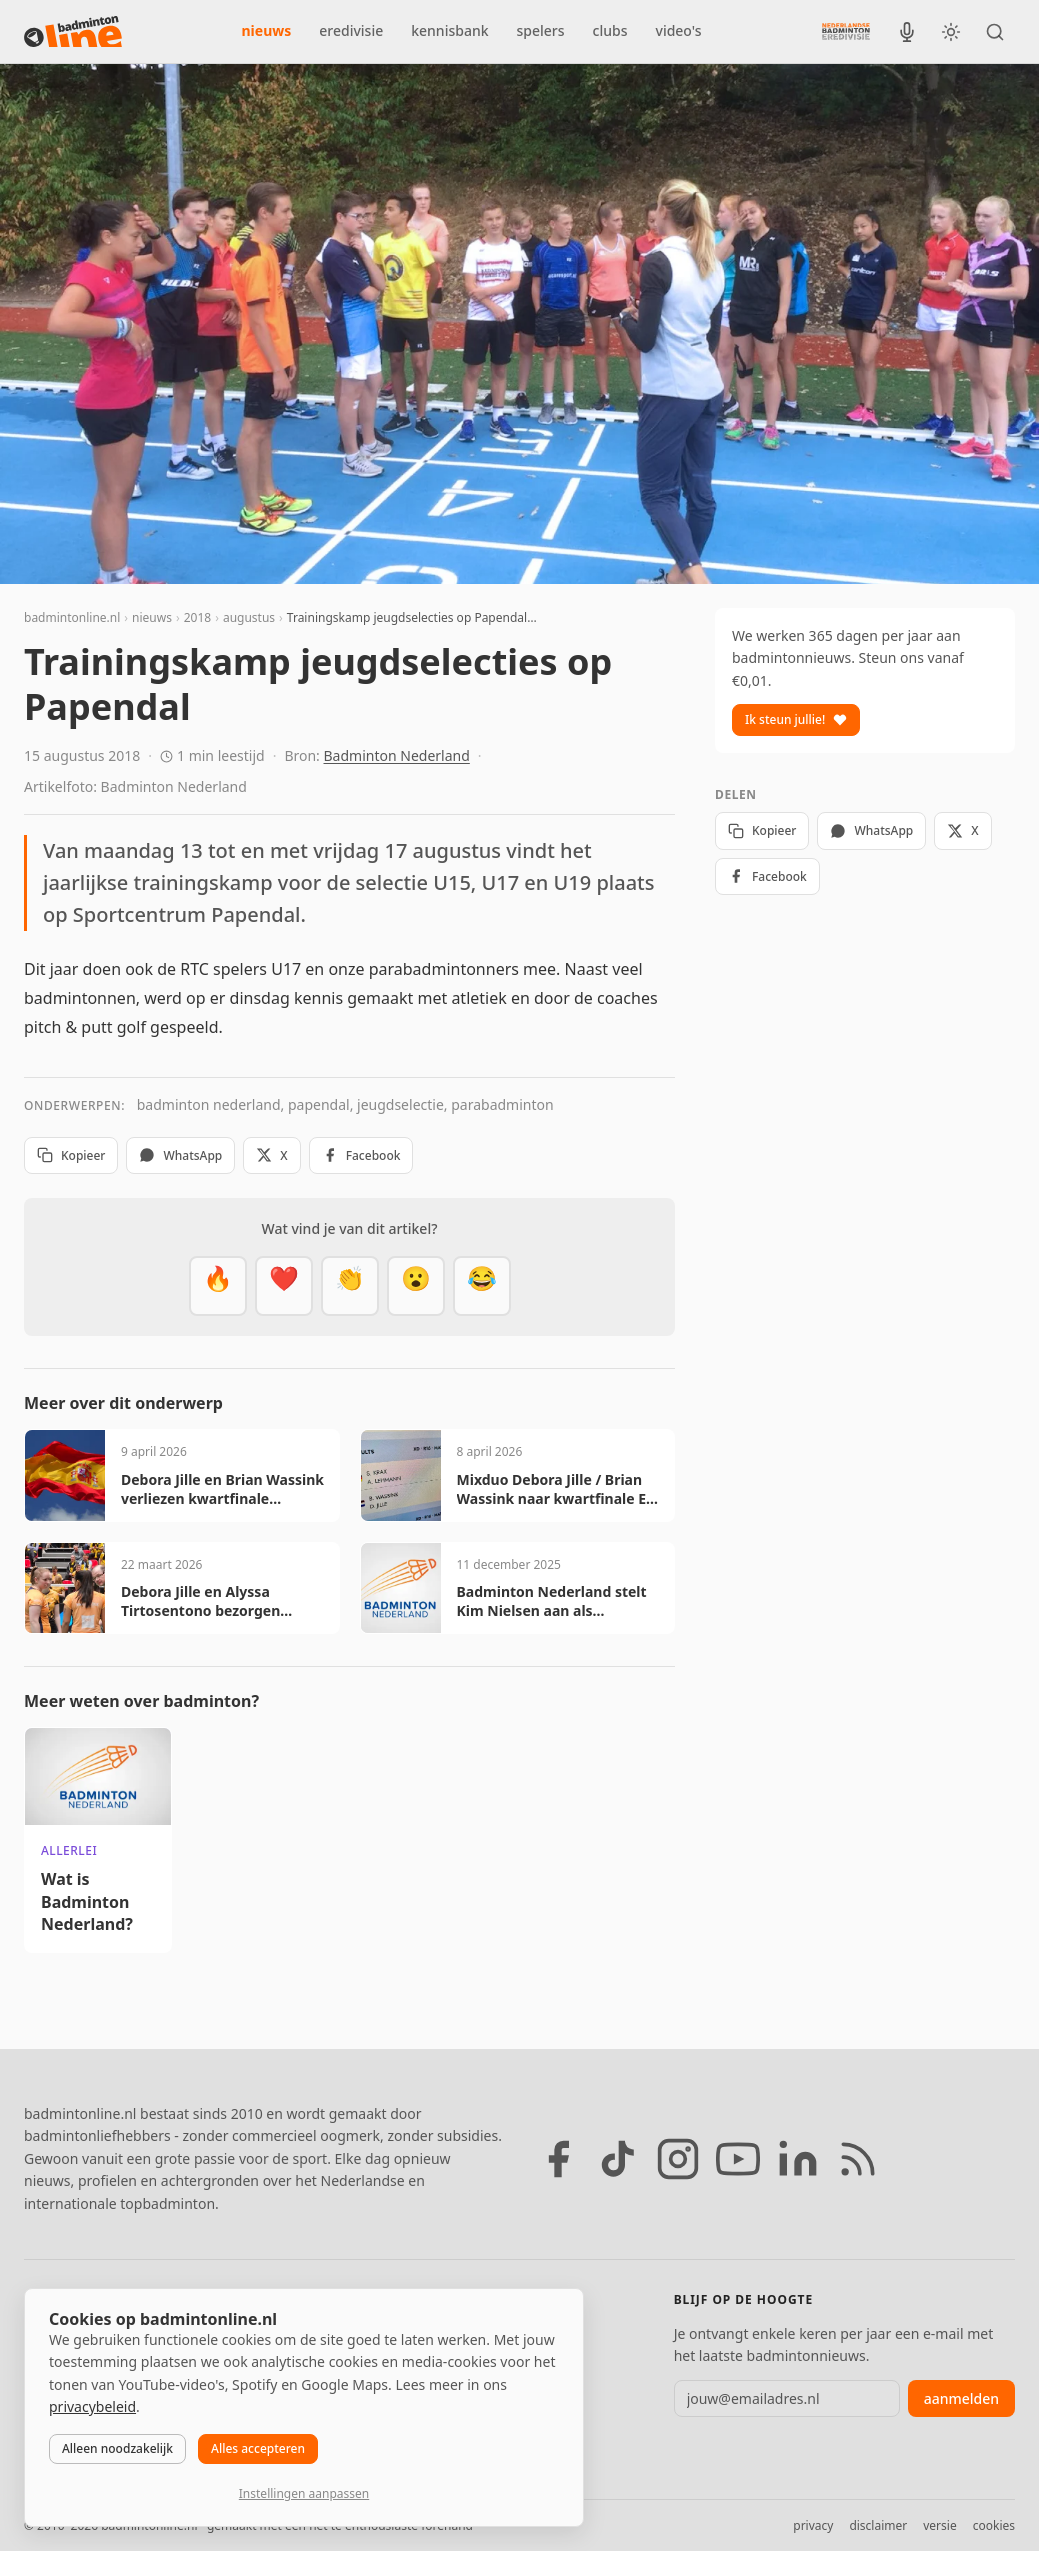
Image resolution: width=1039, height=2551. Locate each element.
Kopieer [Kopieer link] (71, 1155)
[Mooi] (284, 1286)
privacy (813, 2525)
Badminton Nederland (397, 755)
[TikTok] (618, 2159)
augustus (249, 617)
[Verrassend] (416, 1286)
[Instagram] (678, 2159)
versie (939, 2525)
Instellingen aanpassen (304, 2493)
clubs (610, 30)
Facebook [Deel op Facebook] (361, 1155)
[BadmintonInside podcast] (907, 32)
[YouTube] (738, 2159)
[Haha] (482, 1286)
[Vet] (218, 1286)
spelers (541, 30)
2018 (197, 617)
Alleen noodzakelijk (117, 2448)
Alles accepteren (258, 2448)
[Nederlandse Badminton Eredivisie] (846, 31)
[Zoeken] (995, 32)
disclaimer (878, 2525)
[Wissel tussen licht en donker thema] (951, 32)
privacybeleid (92, 2406)
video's (679, 30)
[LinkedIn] (798, 2159)
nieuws (267, 30)
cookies (994, 2525)
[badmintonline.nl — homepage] (73, 32)
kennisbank (449, 30)
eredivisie (351, 30)
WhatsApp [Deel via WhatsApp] (180, 1155)
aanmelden (961, 2398)
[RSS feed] (858, 2159)
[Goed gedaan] (350, 1286)
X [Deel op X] (271, 1155)
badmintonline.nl (72, 617)
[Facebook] (558, 2159)
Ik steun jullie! (796, 719)
